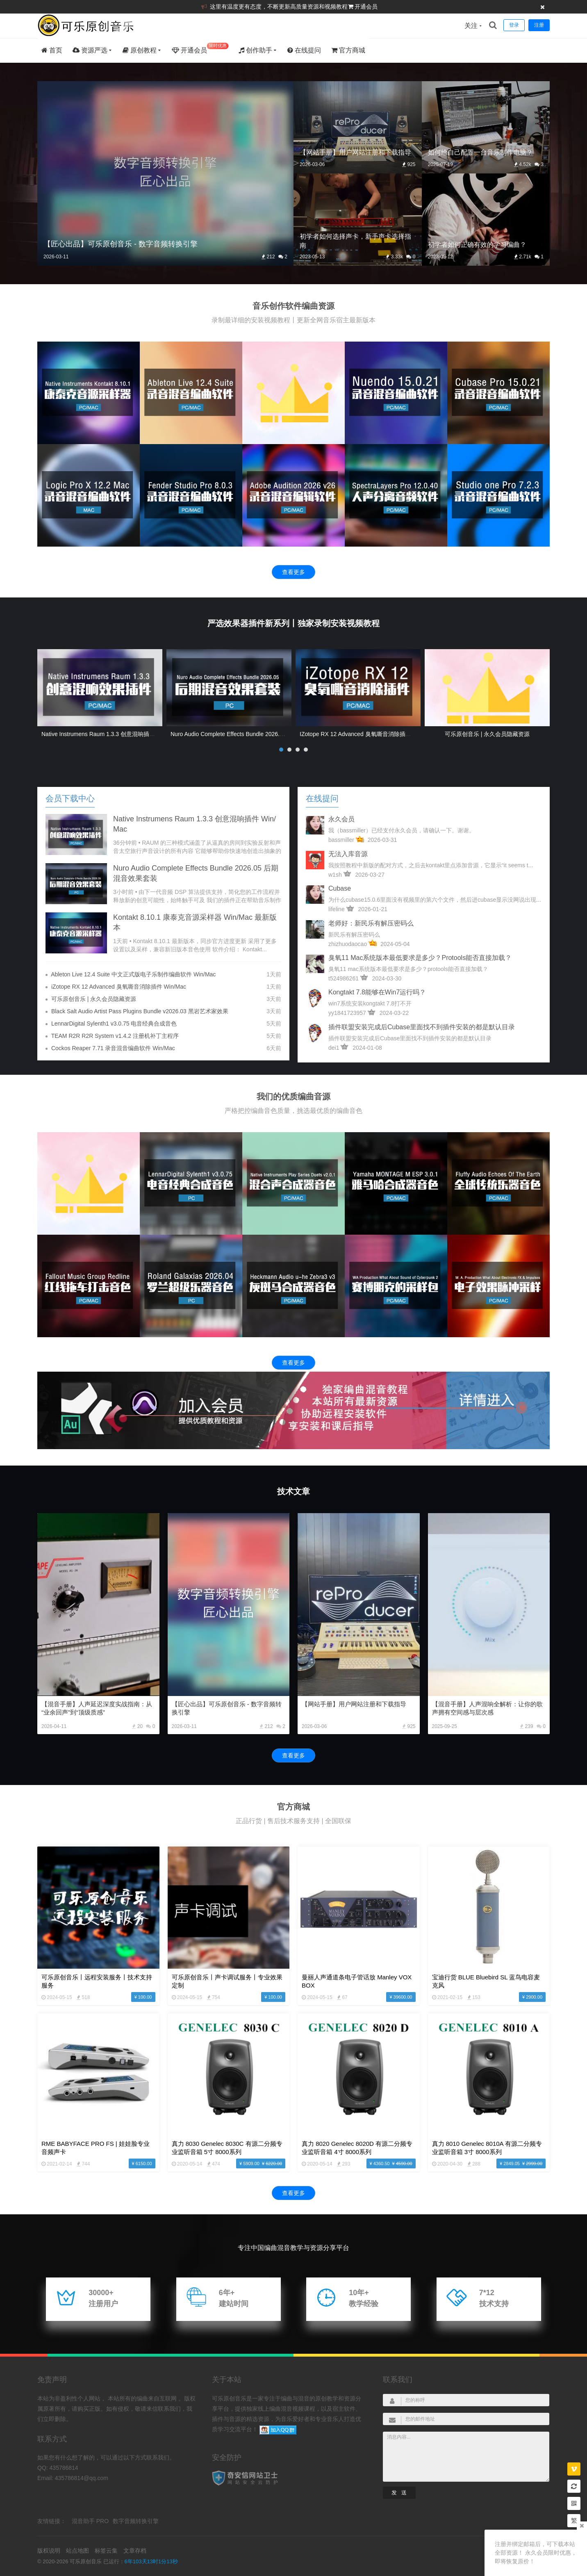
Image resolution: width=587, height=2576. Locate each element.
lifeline (336, 909)
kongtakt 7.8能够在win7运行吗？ (377, 992)
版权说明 (48, 2550)
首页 (51, 50)
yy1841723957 (347, 1013)
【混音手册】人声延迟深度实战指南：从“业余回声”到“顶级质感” (96, 1708)
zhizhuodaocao (347, 944)
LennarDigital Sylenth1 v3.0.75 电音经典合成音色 (114, 1023)
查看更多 (293, 572)
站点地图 (77, 2550)
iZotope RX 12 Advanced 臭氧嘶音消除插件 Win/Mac (367, 734)
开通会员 (366, 6)
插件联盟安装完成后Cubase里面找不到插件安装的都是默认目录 (421, 1027)
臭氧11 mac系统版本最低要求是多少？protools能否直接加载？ (420, 957)
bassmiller (341, 840)
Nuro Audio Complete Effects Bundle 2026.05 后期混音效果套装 (252, 734)
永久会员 (341, 819)
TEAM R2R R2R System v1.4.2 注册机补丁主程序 (115, 1036)
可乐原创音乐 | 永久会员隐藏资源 (487, 734)
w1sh (335, 874)
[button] (281, 749)
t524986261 (343, 978)
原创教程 (140, 50)
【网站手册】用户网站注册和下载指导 (354, 1704)
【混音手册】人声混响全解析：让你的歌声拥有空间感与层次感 (487, 1708)
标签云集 (106, 2550)
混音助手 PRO (90, 2521)
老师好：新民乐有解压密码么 (371, 923)
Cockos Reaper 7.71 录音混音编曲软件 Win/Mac (113, 1048)
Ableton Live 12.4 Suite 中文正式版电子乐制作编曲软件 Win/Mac (133, 974)
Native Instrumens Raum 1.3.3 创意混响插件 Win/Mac (110, 734)
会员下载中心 (70, 798)
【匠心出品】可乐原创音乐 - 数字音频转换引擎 (227, 1708)
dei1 (333, 1047)
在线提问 (304, 50)
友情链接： (51, 2521)
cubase (339, 888)
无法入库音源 (348, 853)
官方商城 (348, 50)
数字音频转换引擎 (136, 2521)
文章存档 (134, 2550)
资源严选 (90, 50)
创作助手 (255, 50)
